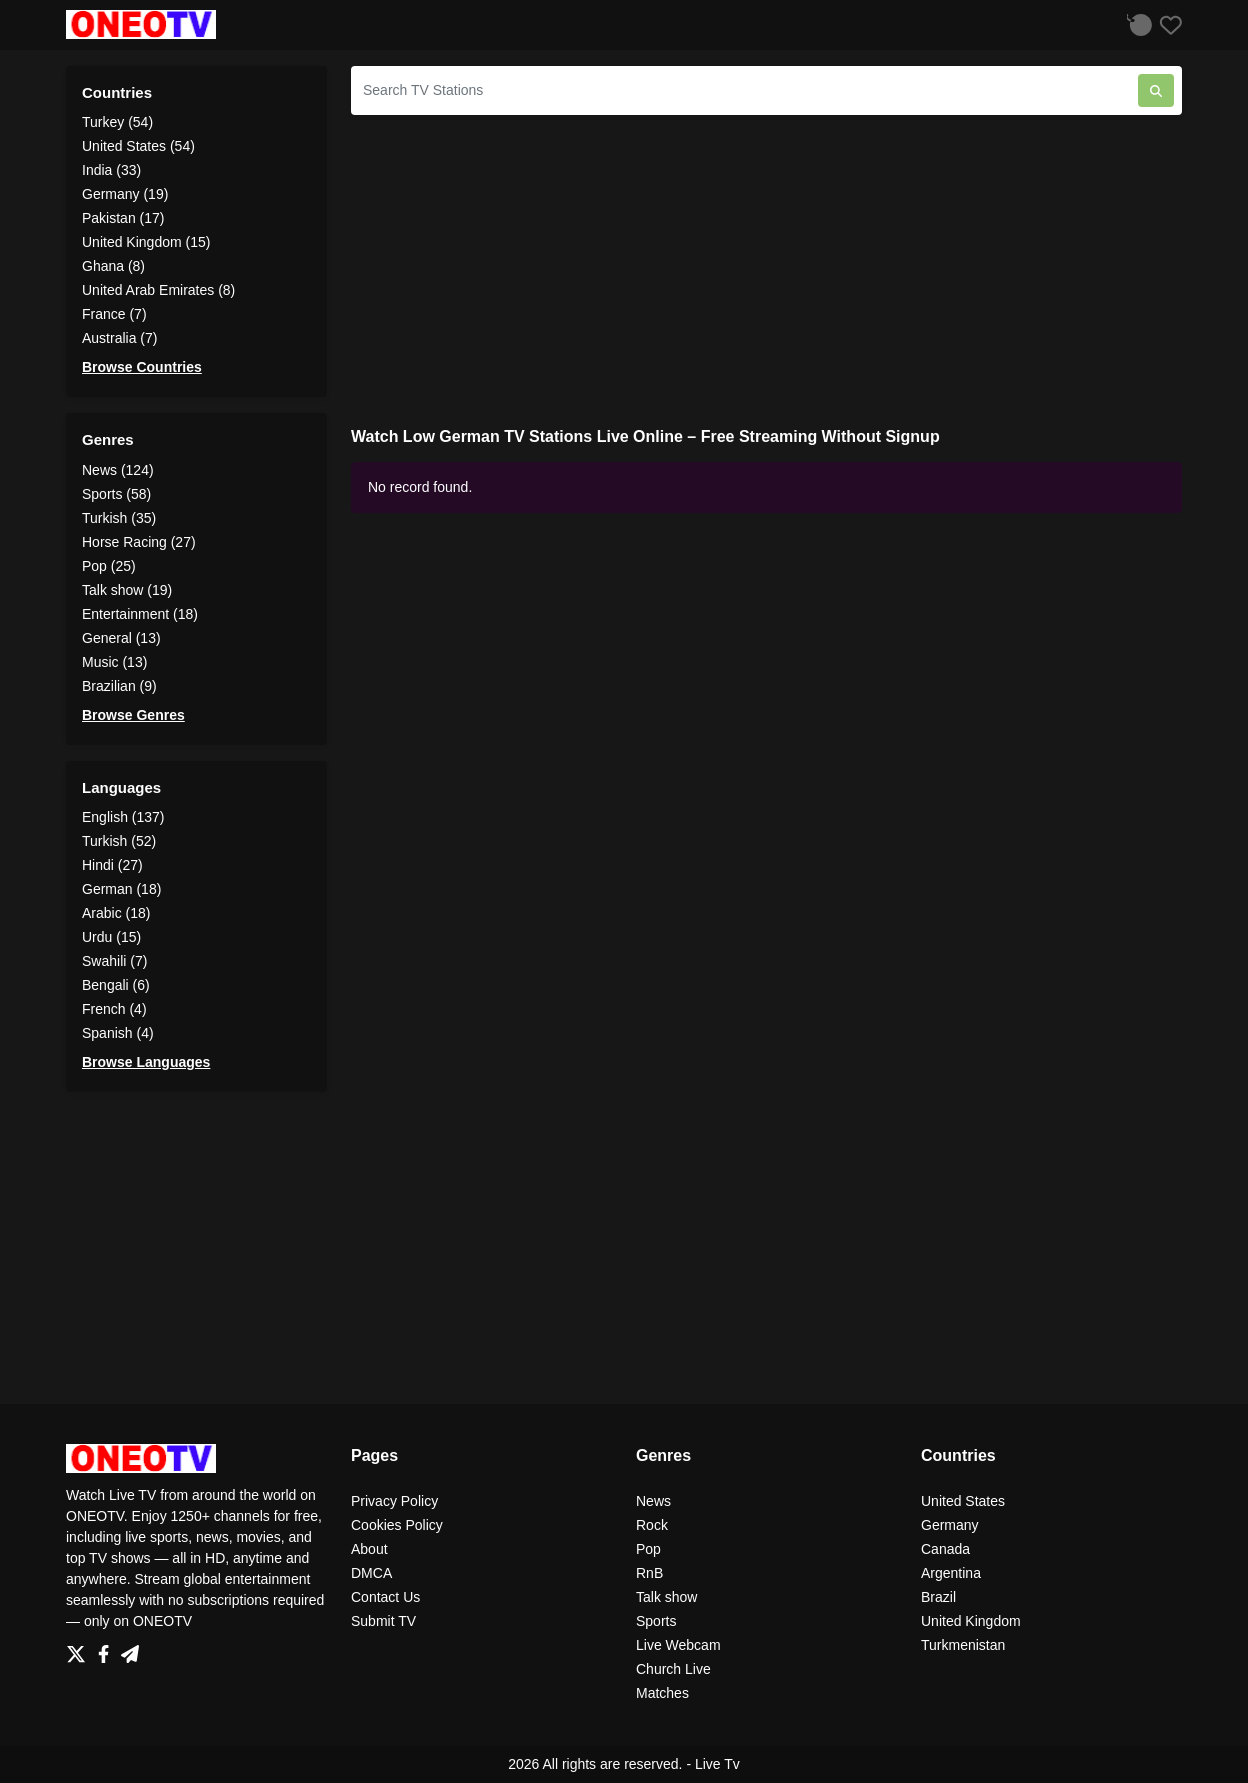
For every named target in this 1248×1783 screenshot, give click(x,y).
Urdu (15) (111, 937)
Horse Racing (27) (139, 542)
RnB (649, 1573)
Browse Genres (133, 715)
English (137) (123, 817)
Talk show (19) (127, 590)
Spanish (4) (118, 1033)
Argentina (951, 1573)
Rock (652, 1525)
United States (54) (138, 146)
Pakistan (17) (123, 218)
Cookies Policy (397, 1525)
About (369, 1549)
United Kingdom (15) (146, 242)
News (653, 1501)
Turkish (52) (119, 841)
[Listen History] (1137, 24)
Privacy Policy (394, 1501)
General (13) (121, 638)
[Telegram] (130, 1649)
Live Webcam (678, 1645)
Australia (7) (119, 338)
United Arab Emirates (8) (158, 290)
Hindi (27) (112, 865)
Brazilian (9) (119, 686)
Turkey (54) (117, 122)
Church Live (673, 1669)
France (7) (114, 314)
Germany (950, 1525)
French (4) (114, 1009)
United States (963, 1501)
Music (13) (114, 662)
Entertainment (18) (140, 614)
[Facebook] (107, 1649)
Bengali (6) (116, 985)
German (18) (121, 889)
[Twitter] (80, 1649)
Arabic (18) (116, 913)
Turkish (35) (119, 518)
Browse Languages (146, 1062)
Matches (662, 1693)
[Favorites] (1167, 24)
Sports (656, 1621)
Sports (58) (116, 494)
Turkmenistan (963, 1645)
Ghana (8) (113, 266)
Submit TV (383, 1621)
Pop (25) (109, 566)
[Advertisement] (766, 271)
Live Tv (717, 1764)
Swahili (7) (114, 961)
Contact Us (385, 1597)
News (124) (118, 470)
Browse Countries (142, 367)
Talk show (666, 1597)
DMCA (371, 1573)
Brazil (938, 1597)
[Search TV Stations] (744, 90)
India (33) (111, 170)
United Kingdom (971, 1621)
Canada (945, 1549)
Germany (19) (125, 194)
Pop (648, 1549)
